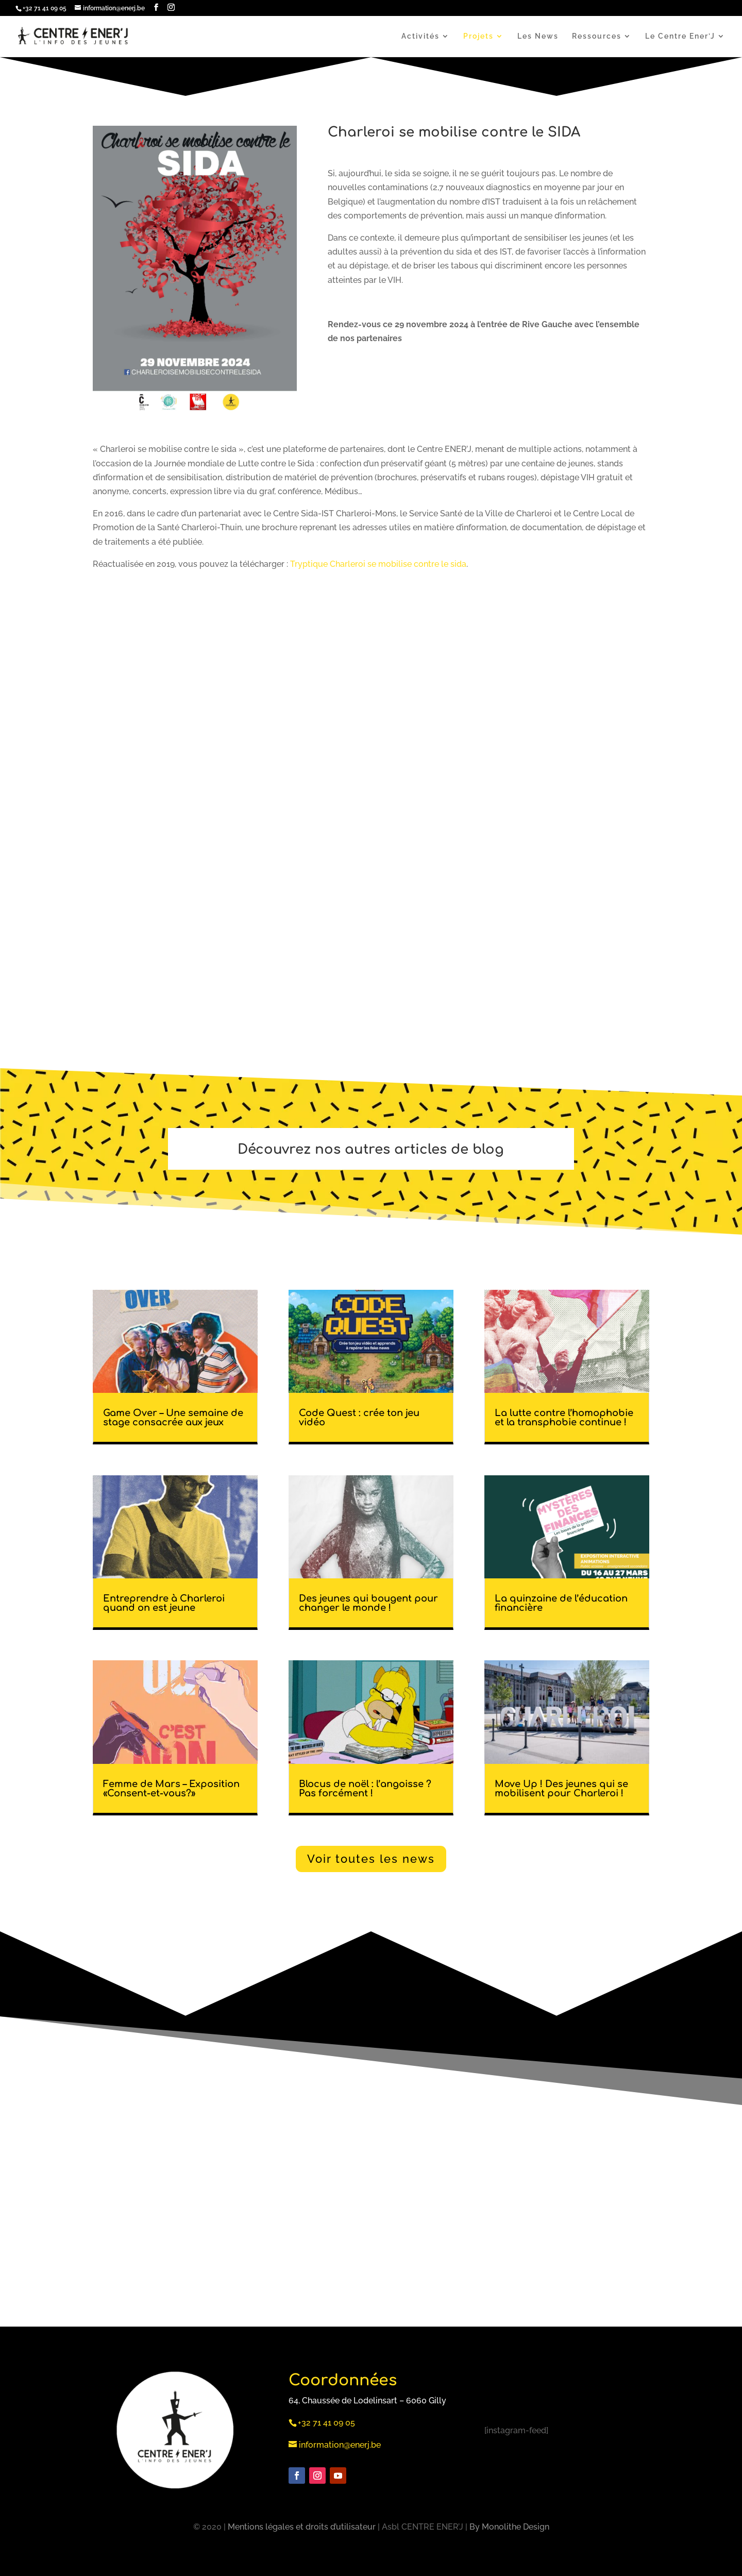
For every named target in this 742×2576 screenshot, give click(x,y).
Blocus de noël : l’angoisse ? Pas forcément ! (365, 1788)
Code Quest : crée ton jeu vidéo (359, 1417)
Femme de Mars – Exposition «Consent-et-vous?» (171, 1788)
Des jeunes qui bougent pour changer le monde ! (368, 1603)
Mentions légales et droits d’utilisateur (302, 2527)
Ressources (596, 36)
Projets (478, 36)
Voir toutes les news (371, 1858)
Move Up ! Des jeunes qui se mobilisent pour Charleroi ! (561, 1788)
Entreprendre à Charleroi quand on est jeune (164, 1603)
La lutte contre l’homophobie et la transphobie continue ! (564, 1417)
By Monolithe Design (509, 2527)
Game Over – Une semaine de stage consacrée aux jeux (173, 1417)
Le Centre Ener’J (680, 36)
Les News (538, 36)
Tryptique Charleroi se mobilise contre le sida (378, 564)
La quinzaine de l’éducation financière (561, 1603)
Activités (420, 36)
